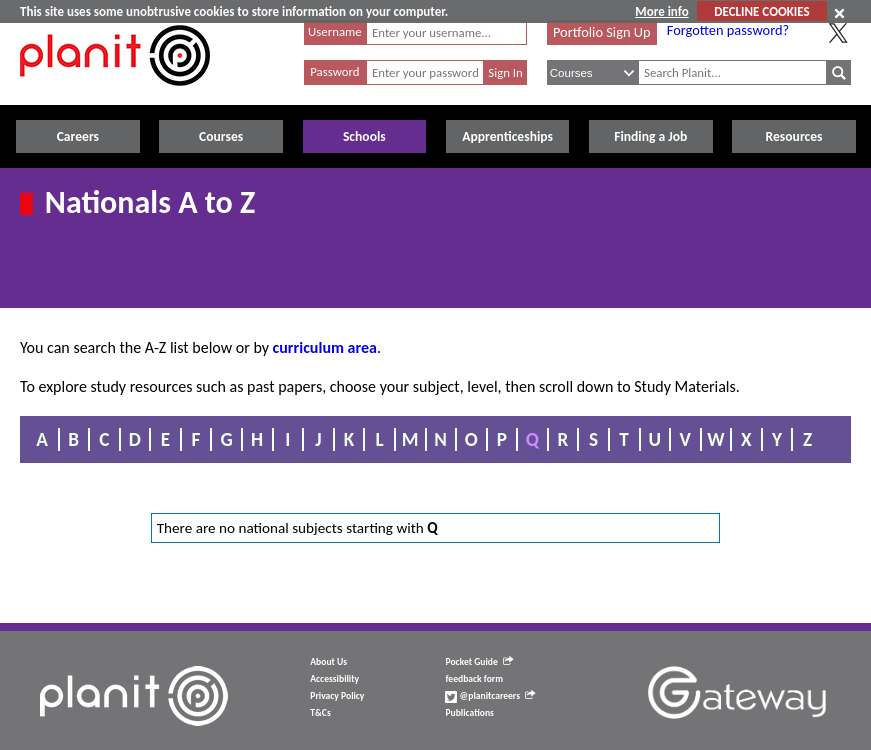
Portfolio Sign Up (602, 32)
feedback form (474, 679)
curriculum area (325, 347)
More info (661, 11)
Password (334, 71)
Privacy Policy (337, 696)
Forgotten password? (728, 30)
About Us (328, 662)
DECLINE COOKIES (761, 11)
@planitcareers (490, 696)
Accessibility (334, 679)
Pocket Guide (478, 662)
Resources (794, 136)
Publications (469, 713)
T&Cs (320, 713)
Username (335, 31)
